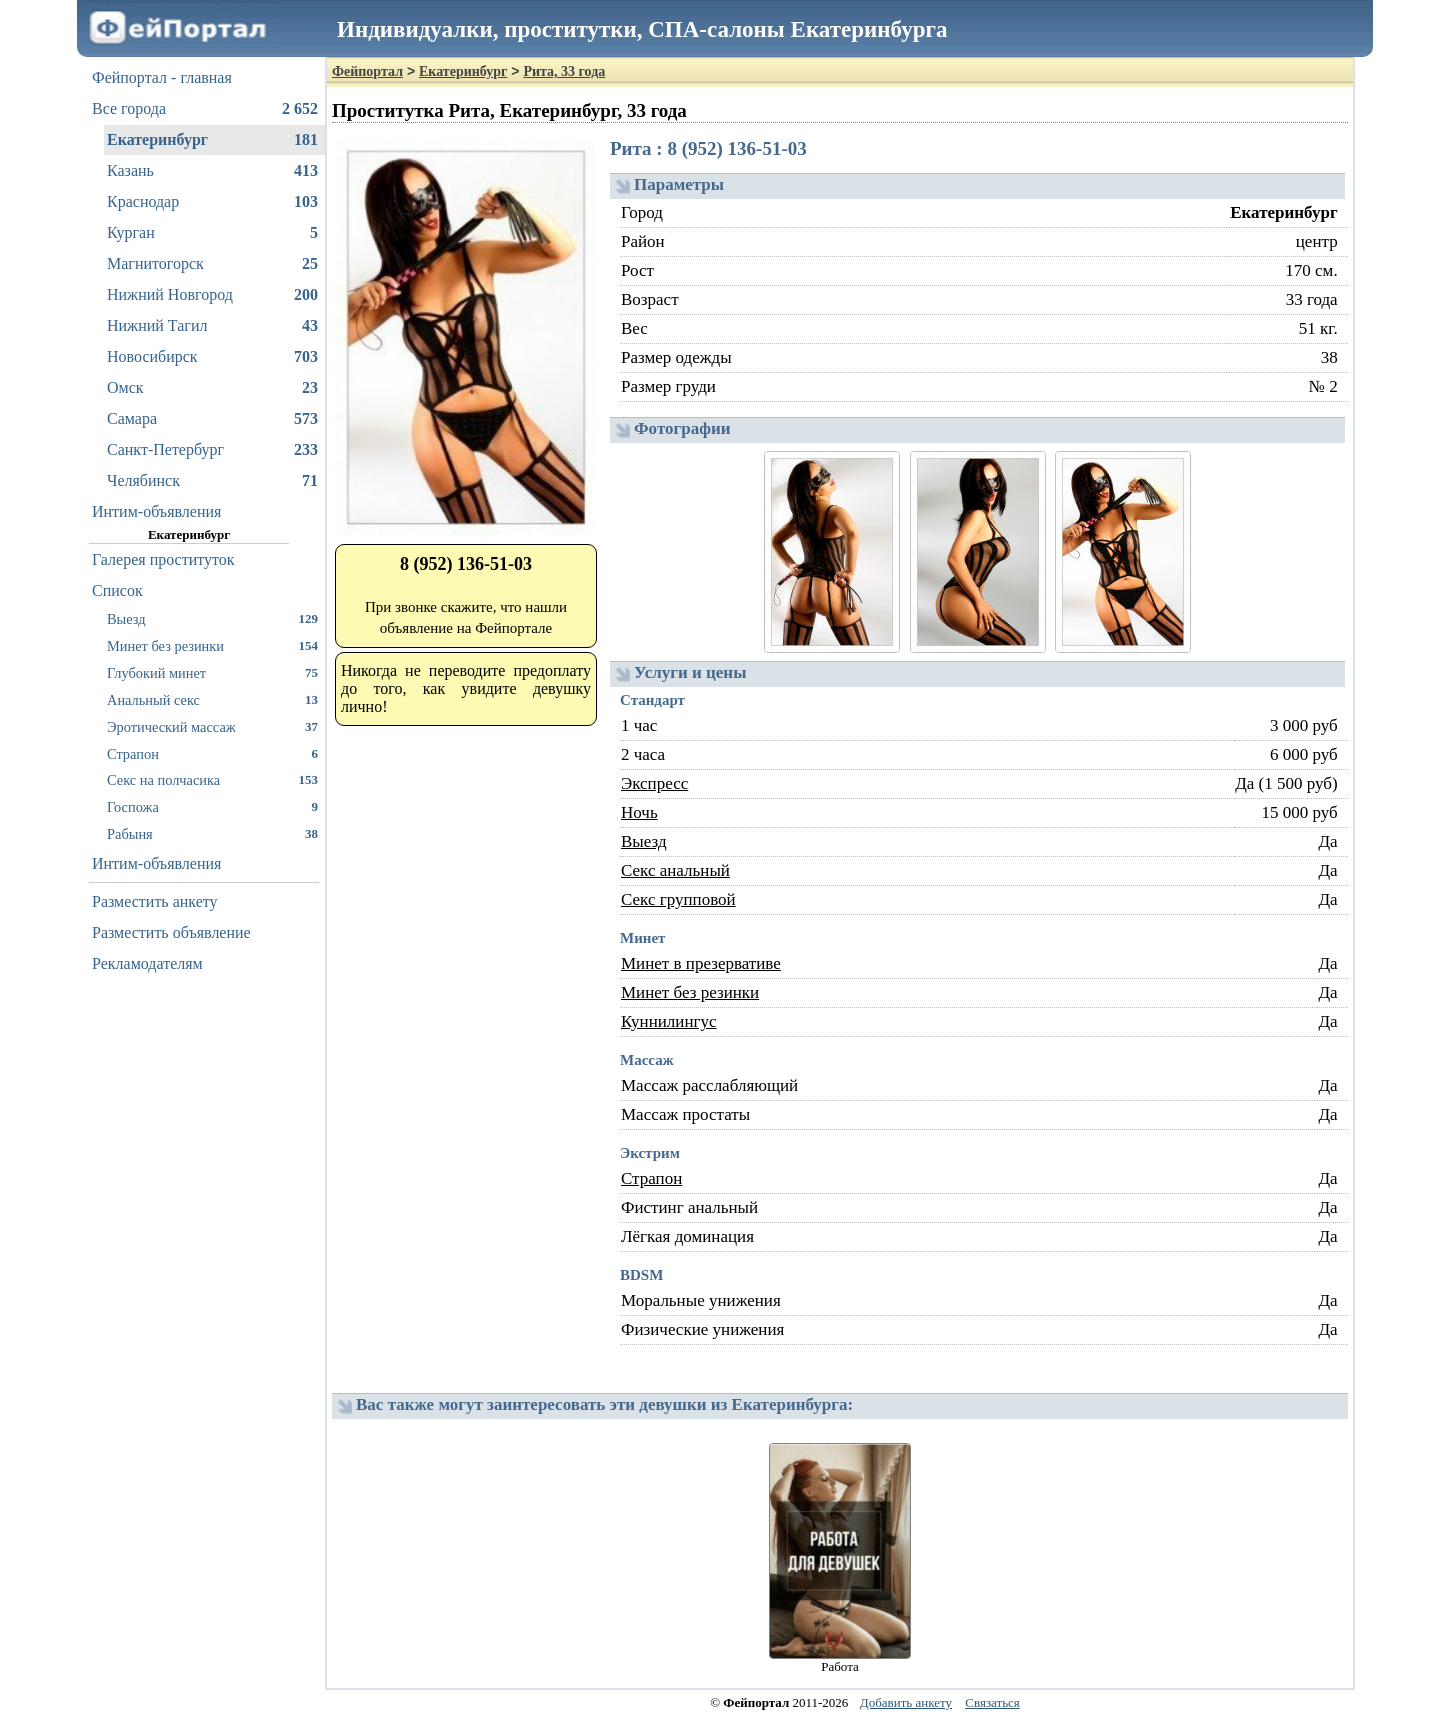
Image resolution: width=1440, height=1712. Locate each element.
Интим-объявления (156, 511)
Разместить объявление (171, 932)
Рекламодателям (147, 963)
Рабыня (212, 833)
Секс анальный (675, 870)
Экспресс (654, 783)
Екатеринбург (212, 140)
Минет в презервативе (701, 963)
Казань (212, 171)
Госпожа (212, 806)
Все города (205, 109)
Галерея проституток (163, 559)
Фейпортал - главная (162, 77)
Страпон (212, 753)
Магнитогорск (212, 264)
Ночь (639, 812)
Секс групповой (678, 899)
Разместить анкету (155, 901)
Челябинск (212, 481)
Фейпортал (367, 71)
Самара (212, 419)
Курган (212, 233)
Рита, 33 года (564, 71)
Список (117, 590)
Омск (212, 388)
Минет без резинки (212, 645)
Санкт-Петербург (212, 450)
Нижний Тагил (212, 326)
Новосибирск (212, 357)
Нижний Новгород (212, 295)
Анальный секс (212, 699)
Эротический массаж (212, 726)
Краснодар (212, 202)
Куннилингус (669, 1021)
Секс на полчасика (212, 779)
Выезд (212, 618)
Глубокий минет (212, 672)
